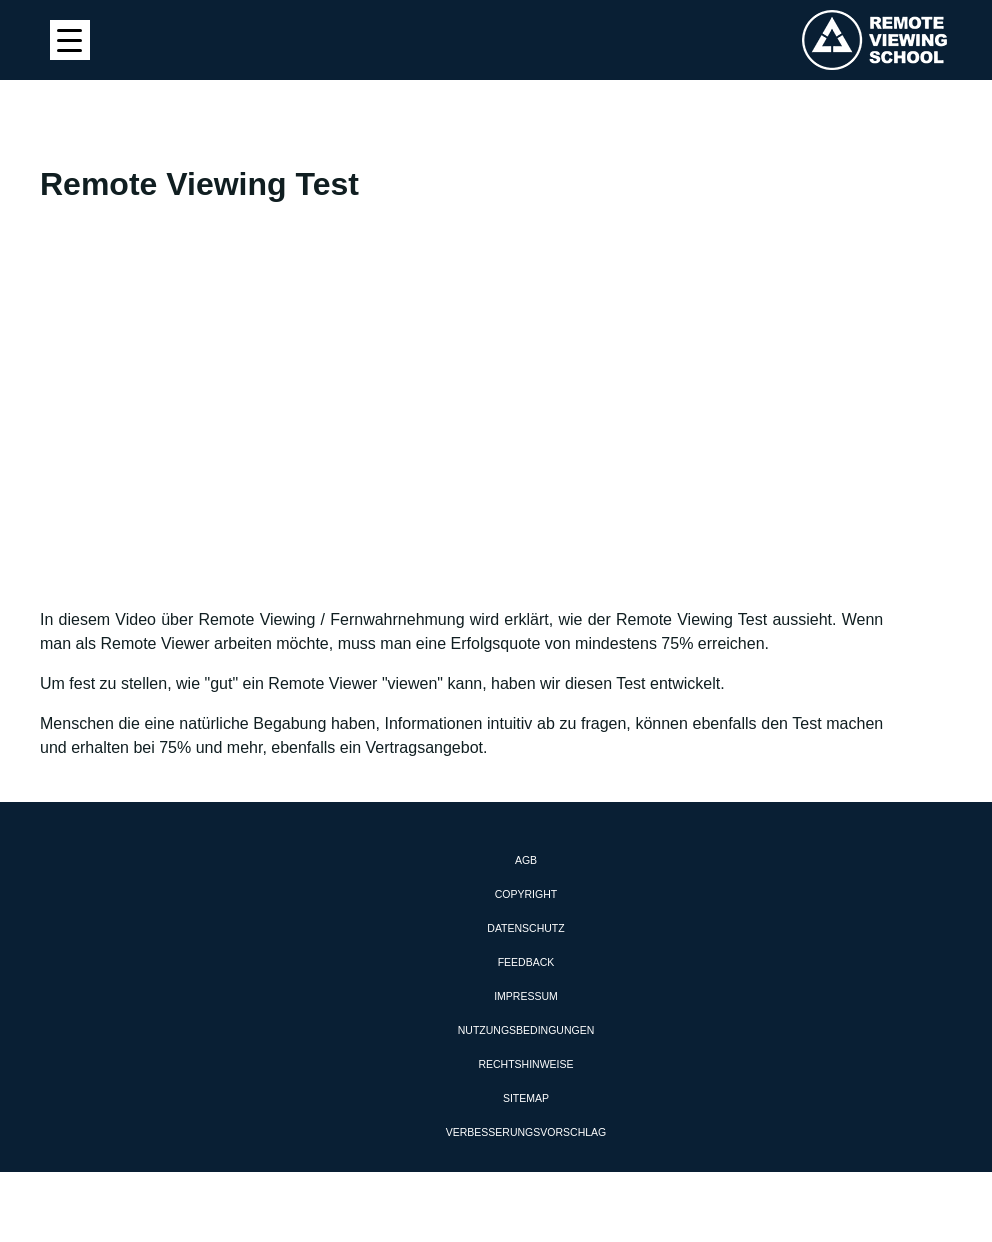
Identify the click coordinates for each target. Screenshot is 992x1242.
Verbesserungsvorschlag (526, 1132)
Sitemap (526, 1098)
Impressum (526, 996)
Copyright (526, 894)
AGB (526, 860)
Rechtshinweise (525, 1064)
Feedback (526, 962)
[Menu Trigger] (70, 40)
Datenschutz (525, 928)
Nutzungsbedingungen (526, 1030)
